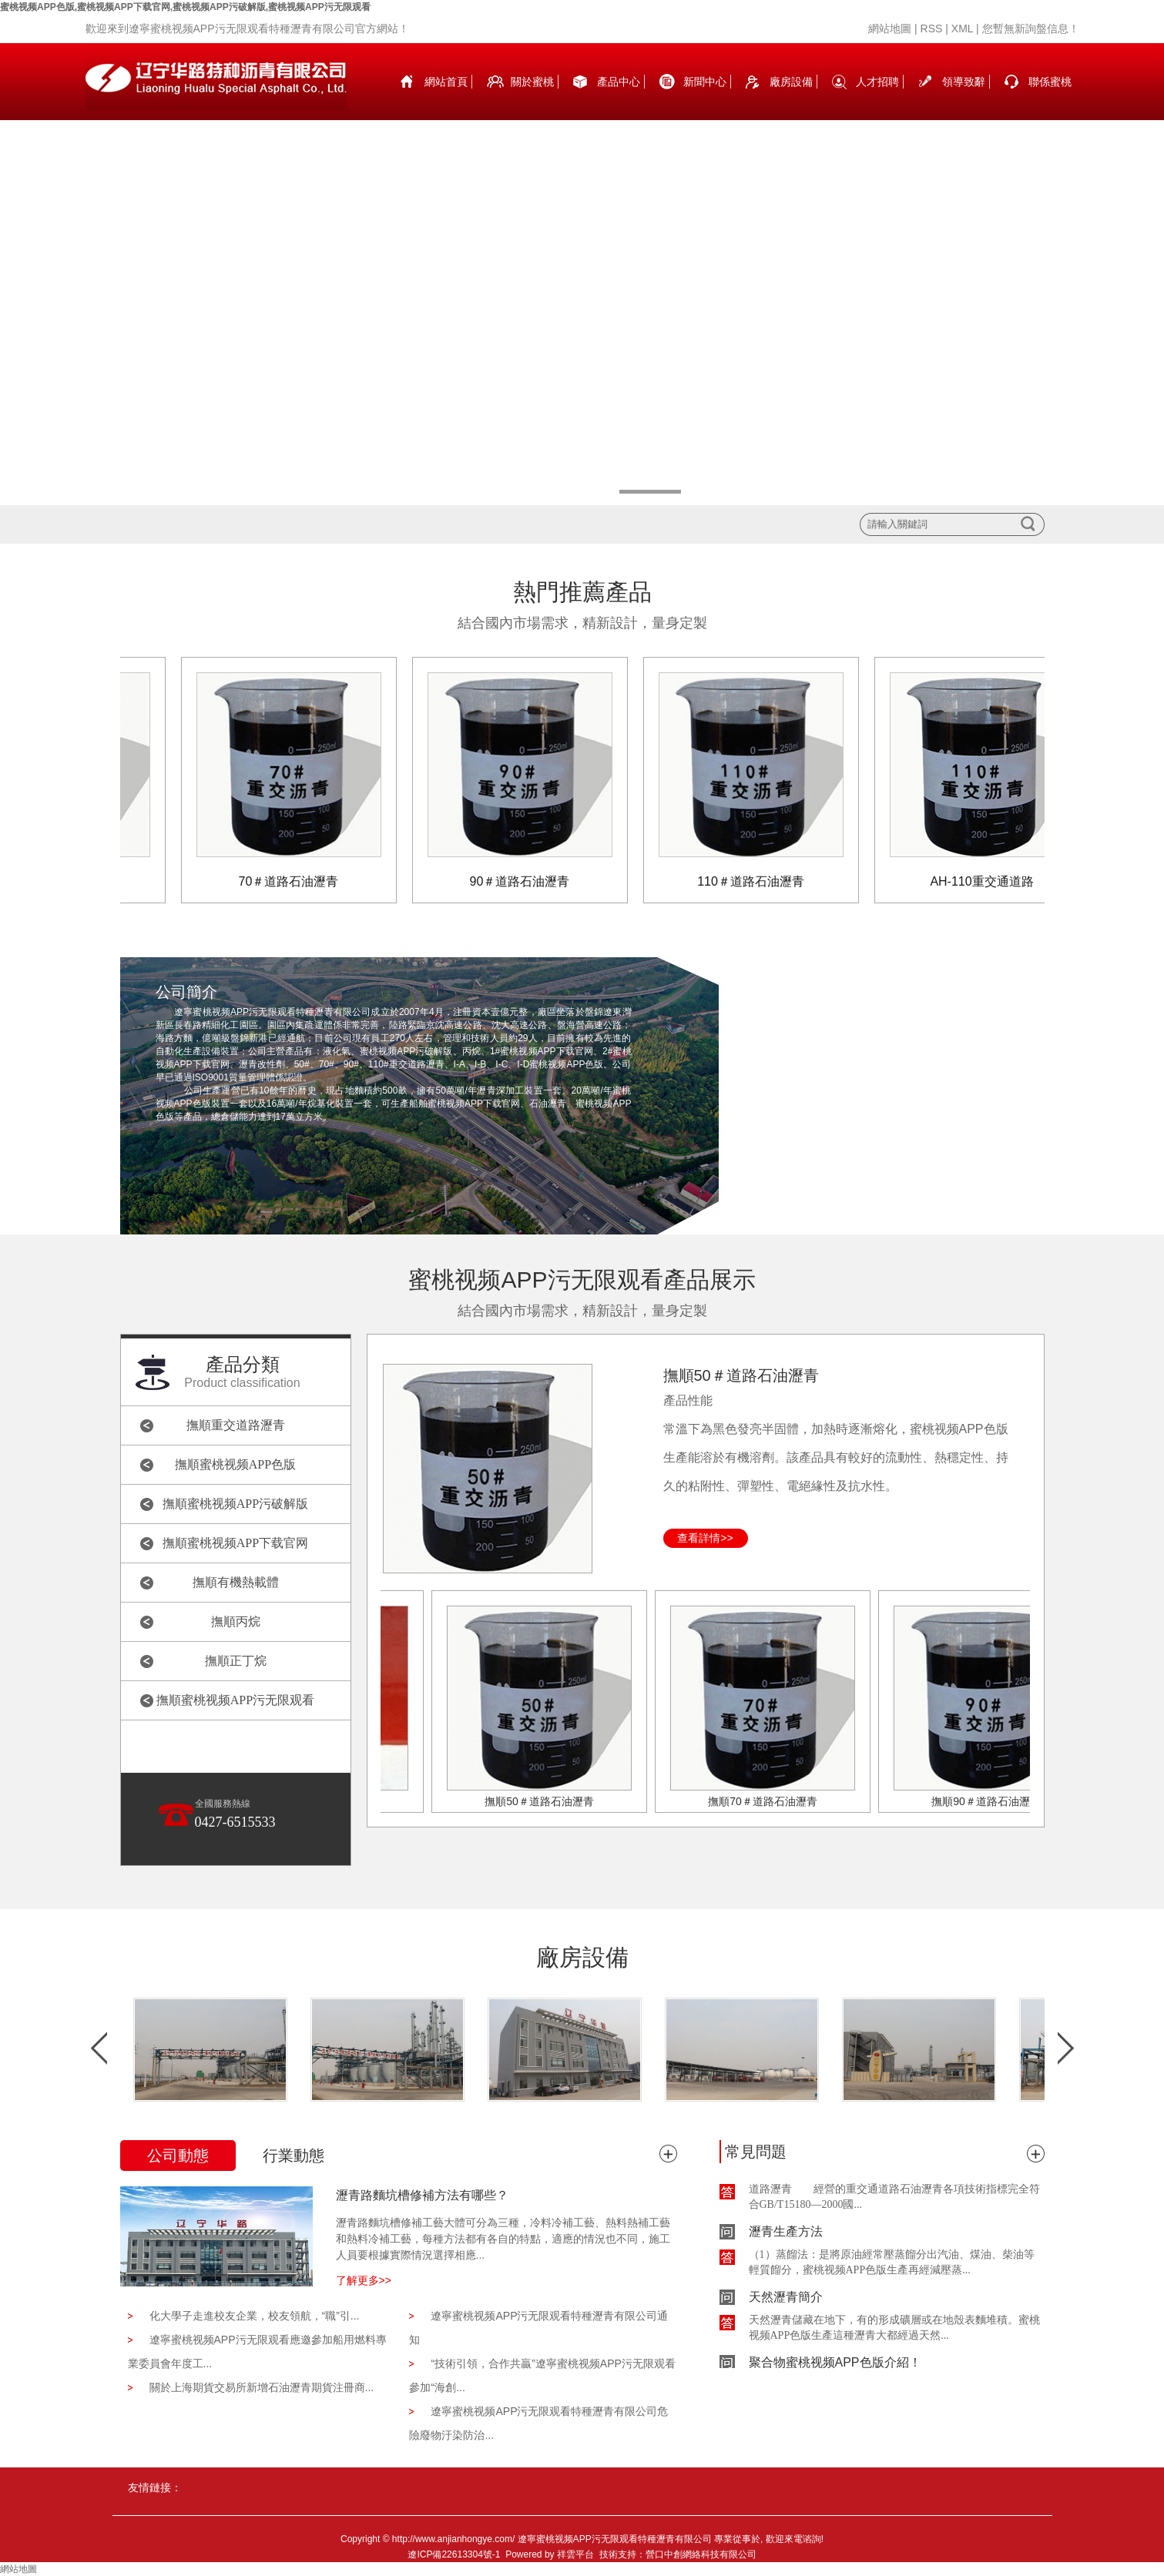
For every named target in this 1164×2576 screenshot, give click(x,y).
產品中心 (618, 81)
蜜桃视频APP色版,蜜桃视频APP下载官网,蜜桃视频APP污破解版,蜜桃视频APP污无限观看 (185, 7)
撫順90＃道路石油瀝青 (995, 1801)
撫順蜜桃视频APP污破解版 (235, 1503)
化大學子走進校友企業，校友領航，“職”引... (254, 2316)
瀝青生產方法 (786, 2237)
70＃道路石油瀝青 (299, 881)
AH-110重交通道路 (991, 881)
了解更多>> (363, 2280)
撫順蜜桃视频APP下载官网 (235, 1542)
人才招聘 (877, 81)
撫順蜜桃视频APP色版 (235, 1464)
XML (962, 28)
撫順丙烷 (235, 1621)
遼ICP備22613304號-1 (454, 2554)
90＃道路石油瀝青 (530, 881)
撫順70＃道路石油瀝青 (772, 1801)
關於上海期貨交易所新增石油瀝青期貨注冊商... (261, 2387)
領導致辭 (963, 81)
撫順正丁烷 (236, 1660)
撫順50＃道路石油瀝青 (741, 1375)
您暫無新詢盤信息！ (1030, 28)
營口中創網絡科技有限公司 (701, 2554)
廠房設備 (791, 81)
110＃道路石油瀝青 (760, 881)
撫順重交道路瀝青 (235, 1425)
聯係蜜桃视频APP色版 (1050, 97)
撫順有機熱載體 (236, 1582)
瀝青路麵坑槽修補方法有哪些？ (422, 2195)
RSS (932, 28)
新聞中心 (704, 81)
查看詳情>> (705, 1538)
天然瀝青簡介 (786, 2303)
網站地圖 (889, 28)
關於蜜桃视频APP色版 (532, 97)
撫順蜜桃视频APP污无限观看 (235, 1700)
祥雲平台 (575, 2554)
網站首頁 (446, 81)
